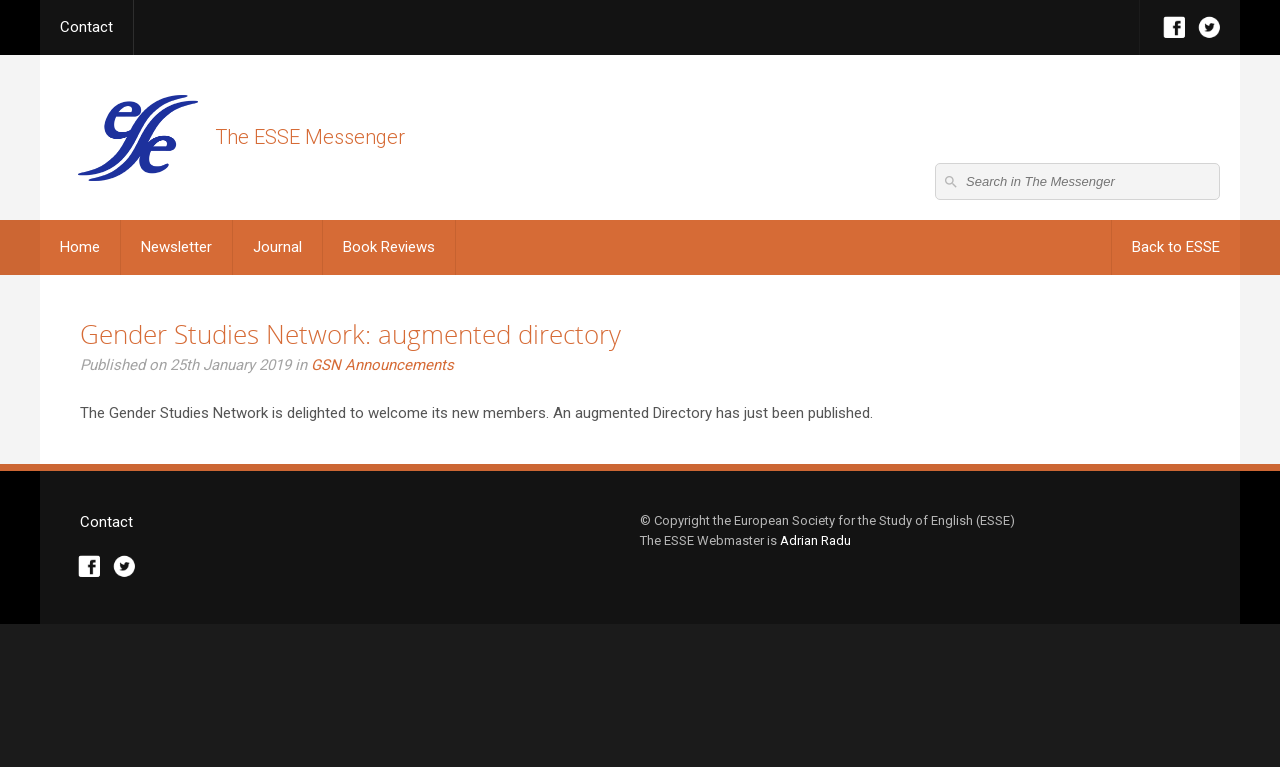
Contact (86, 27)
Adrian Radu (815, 683)
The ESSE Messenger (137, 137)
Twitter (1209, 27)
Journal (277, 247)
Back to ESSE (1176, 247)
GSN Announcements (382, 365)
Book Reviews (389, 247)
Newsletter (176, 247)
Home (80, 247)
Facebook (1174, 27)
